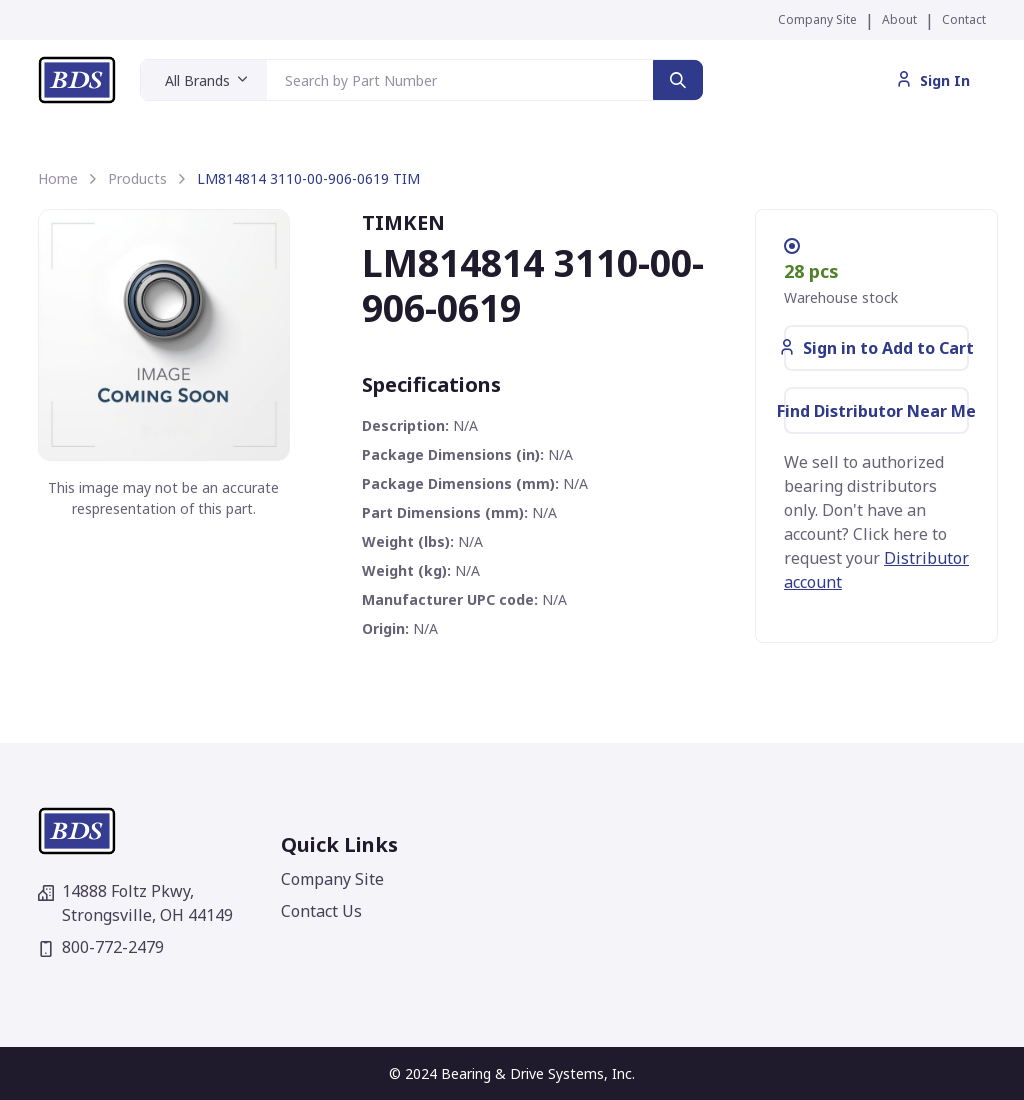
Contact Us (321, 911)
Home (58, 178)
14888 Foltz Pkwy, (135, 903)
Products (137, 178)
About (899, 19)
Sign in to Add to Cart (876, 348)
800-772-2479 (101, 947)
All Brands (197, 80)
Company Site (817, 19)
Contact (964, 19)
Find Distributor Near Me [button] (876, 411)
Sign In (933, 80)
